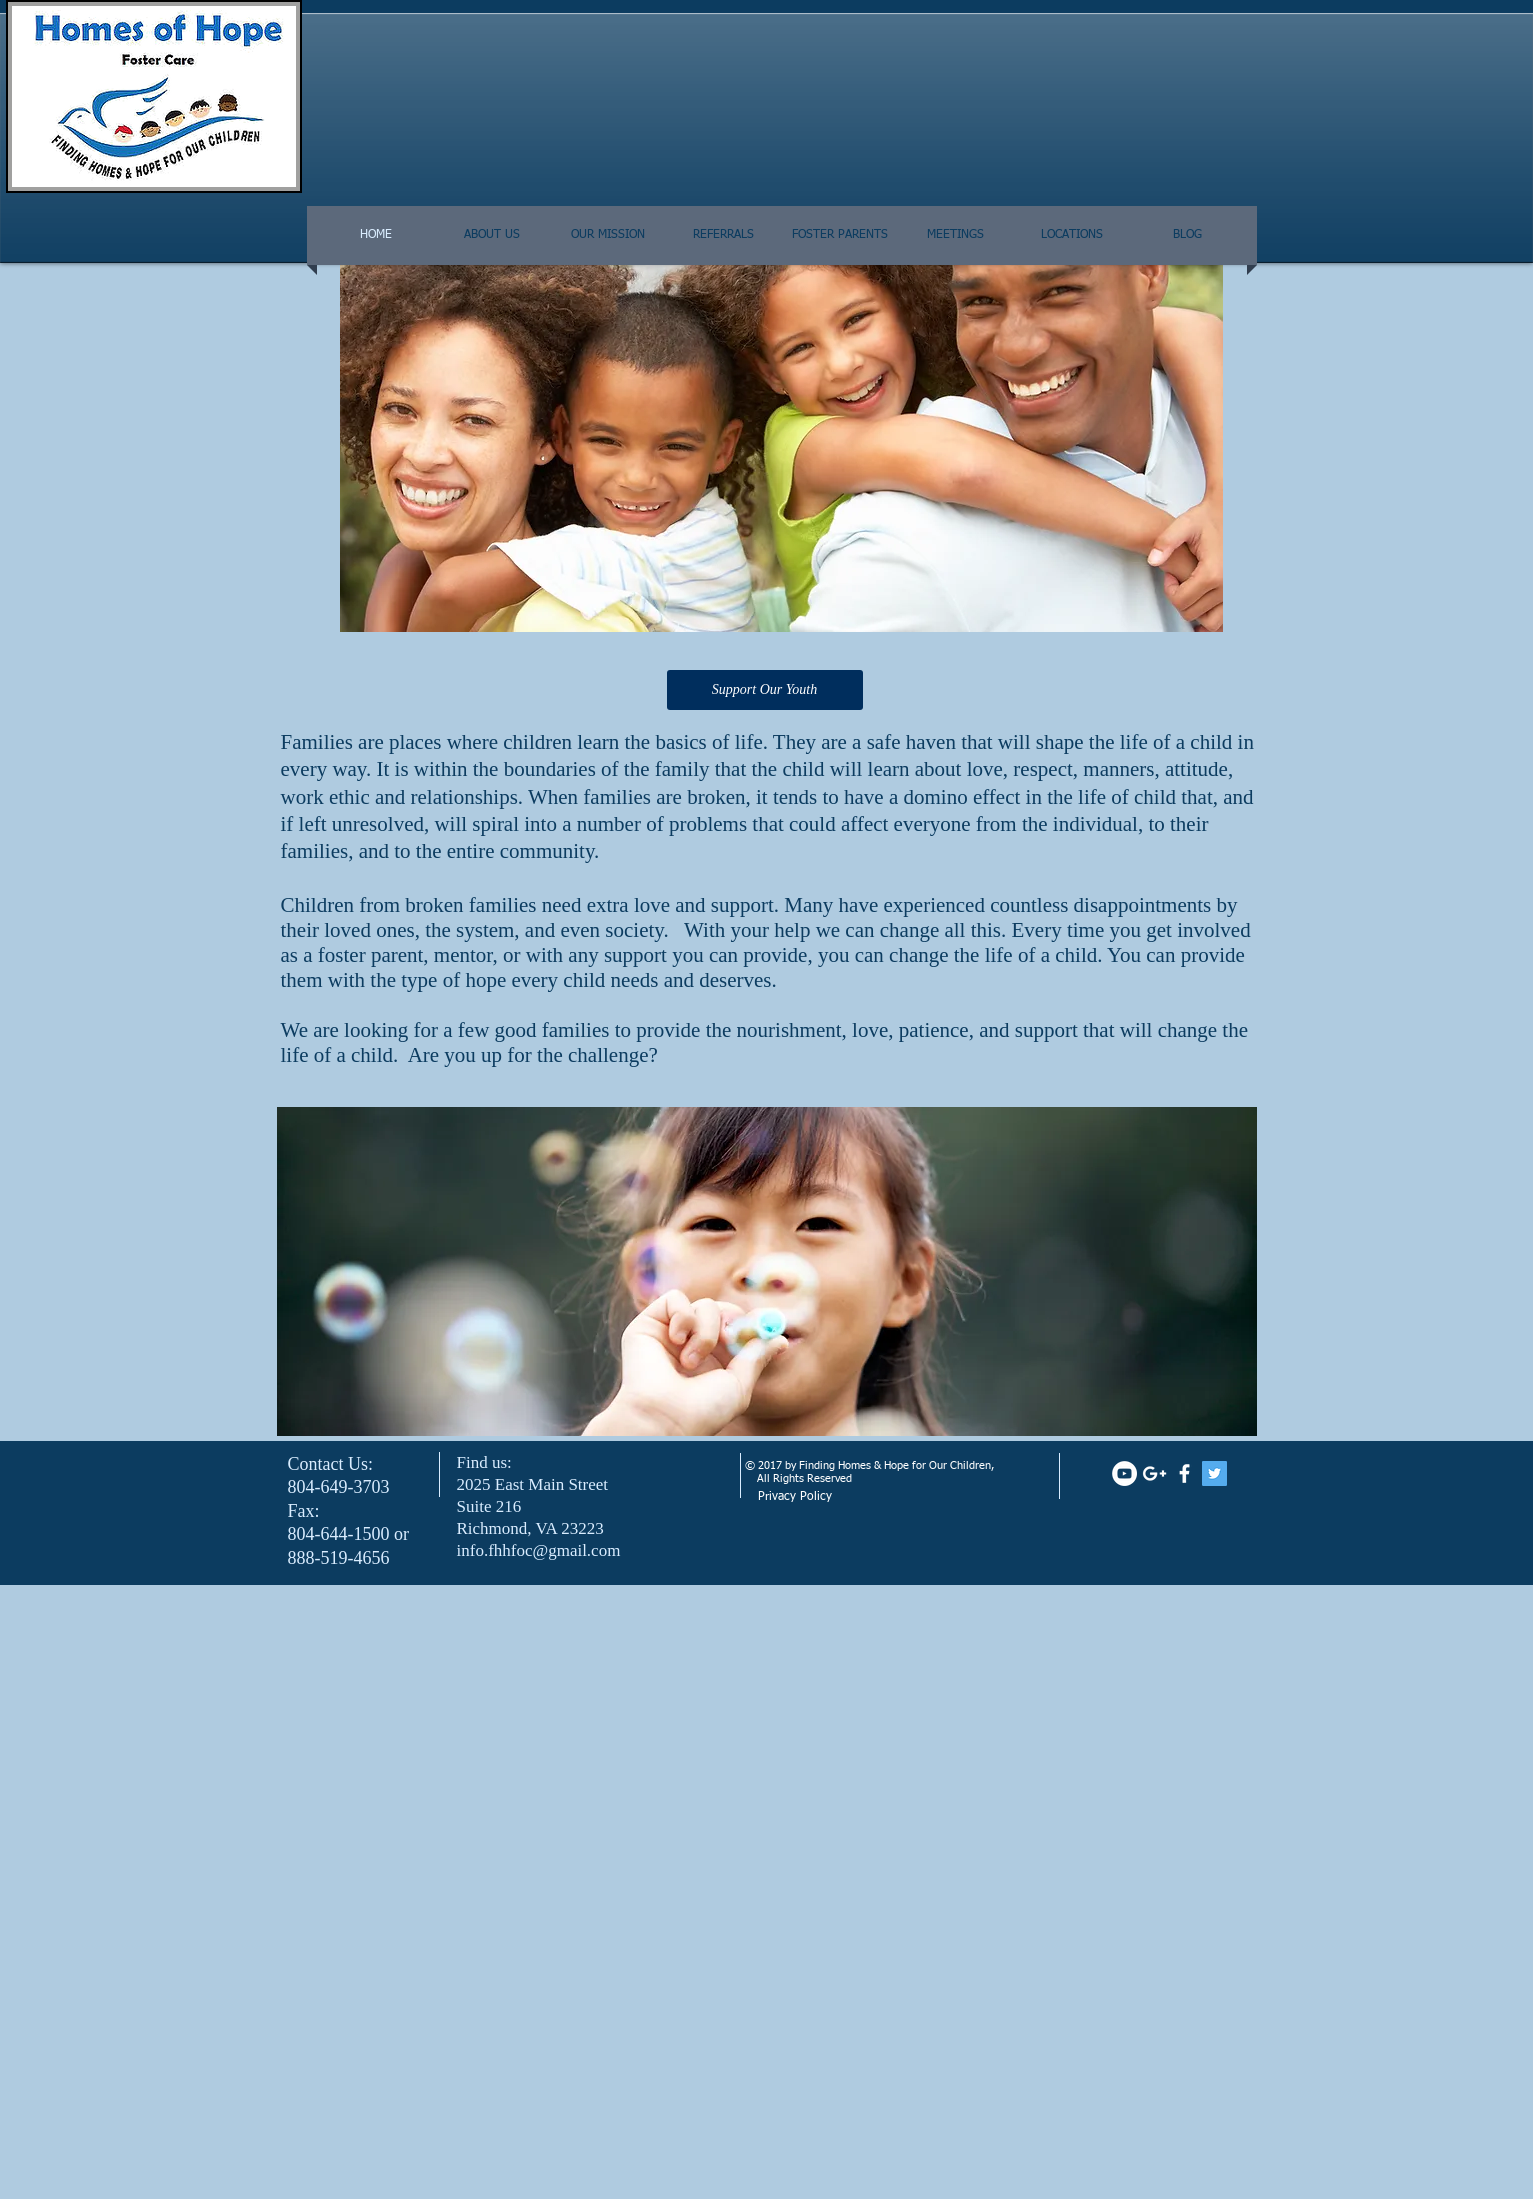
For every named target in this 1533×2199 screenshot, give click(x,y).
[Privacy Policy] (856, 1497)
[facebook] (1184, 1473)
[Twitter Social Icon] (1214, 1473)
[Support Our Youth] (765, 690)
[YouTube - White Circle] (1124, 1473)
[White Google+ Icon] (1154, 1473)
